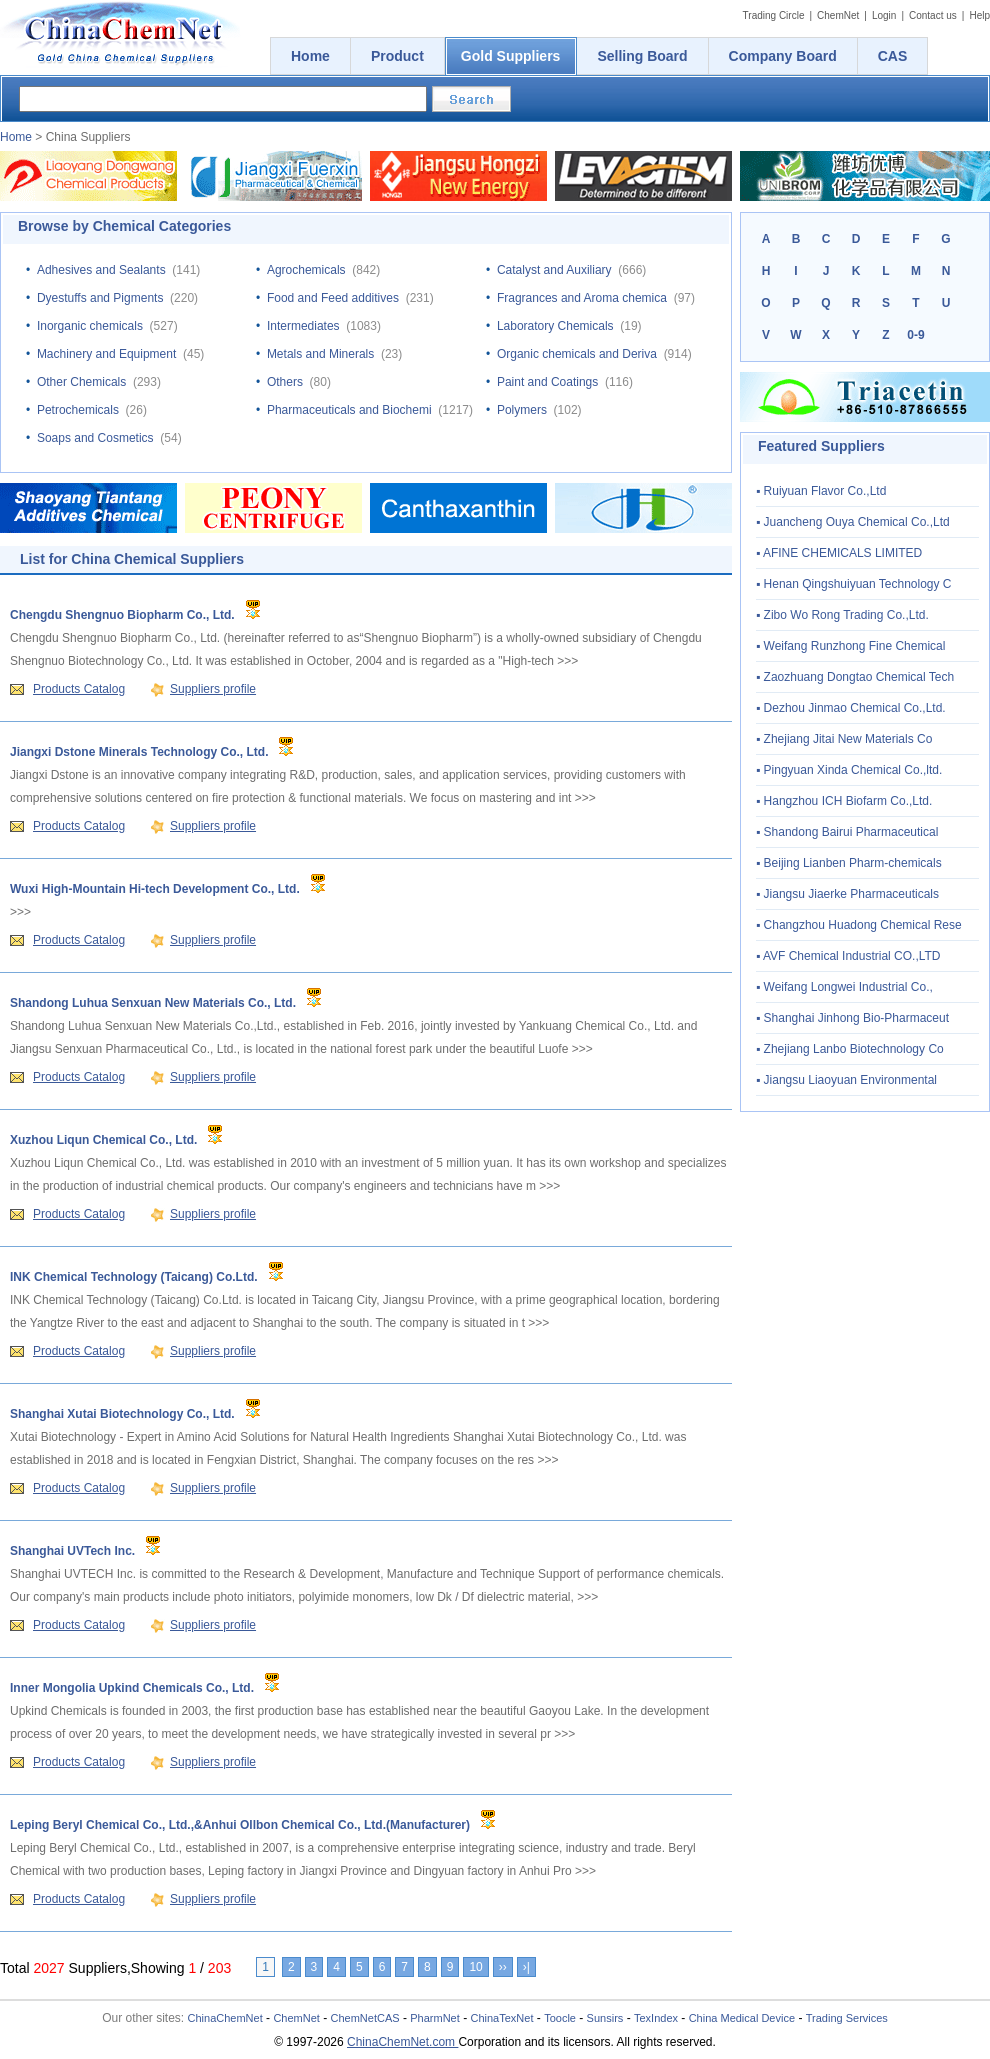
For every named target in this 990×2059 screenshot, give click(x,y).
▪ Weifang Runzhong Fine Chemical (850, 646)
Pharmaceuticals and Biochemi (349, 410)
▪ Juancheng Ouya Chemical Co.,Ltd (853, 522)
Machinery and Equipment (106, 354)
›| (526, 1967)
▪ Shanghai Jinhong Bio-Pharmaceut (852, 1018)
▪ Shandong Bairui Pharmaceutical (847, 832)
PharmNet (435, 2018)
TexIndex (656, 2018)
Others (285, 382)
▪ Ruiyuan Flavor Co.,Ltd (821, 491)
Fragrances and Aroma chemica (582, 298)
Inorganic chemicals (90, 326)
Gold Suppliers (511, 56)
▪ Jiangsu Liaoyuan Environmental (846, 1080)
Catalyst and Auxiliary (554, 270)
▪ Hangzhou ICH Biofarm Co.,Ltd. (844, 801)
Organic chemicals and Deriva (577, 354)
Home (16, 137)
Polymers (522, 410)
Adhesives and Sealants (101, 270)
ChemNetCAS (365, 2018)
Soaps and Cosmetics (95, 438)
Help (979, 15)
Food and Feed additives (333, 298)
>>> (567, 661)
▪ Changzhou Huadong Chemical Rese (859, 925)
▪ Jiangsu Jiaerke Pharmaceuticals (847, 894)
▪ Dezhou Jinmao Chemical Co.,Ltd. (851, 708)
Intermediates (303, 326)
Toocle (560, 2018)
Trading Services (847, 2018)
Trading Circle (774, 15)
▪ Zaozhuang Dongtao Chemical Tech (855, 677)
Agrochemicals (306, 270)
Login (884, 15)
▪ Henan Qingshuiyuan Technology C (854, 584)
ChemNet (838, 15)
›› (503, 1967)
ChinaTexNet (501, 2018)
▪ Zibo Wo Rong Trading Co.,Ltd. (842, 615)
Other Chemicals (81, 382)
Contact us (933, 15)
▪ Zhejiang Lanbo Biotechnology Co (850, 1049)
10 (475, 1967)
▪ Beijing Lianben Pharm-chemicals (849, 863)
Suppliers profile (213, 689)
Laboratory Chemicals (555, 326)
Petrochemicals (78, 410)
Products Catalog (79, 689)
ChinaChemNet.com (402, 2042)
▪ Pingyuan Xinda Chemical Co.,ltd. (849, 770)
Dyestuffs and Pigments (100, 298)
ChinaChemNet (225, 2018)
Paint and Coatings (547, 382)
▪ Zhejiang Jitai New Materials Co (844, 739)
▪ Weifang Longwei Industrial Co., (844, 987)
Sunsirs (605, 2018)
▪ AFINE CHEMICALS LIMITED (839, 553)
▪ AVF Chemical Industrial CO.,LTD (848, 956)
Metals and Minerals (320, 354)
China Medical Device (742, 2018)
